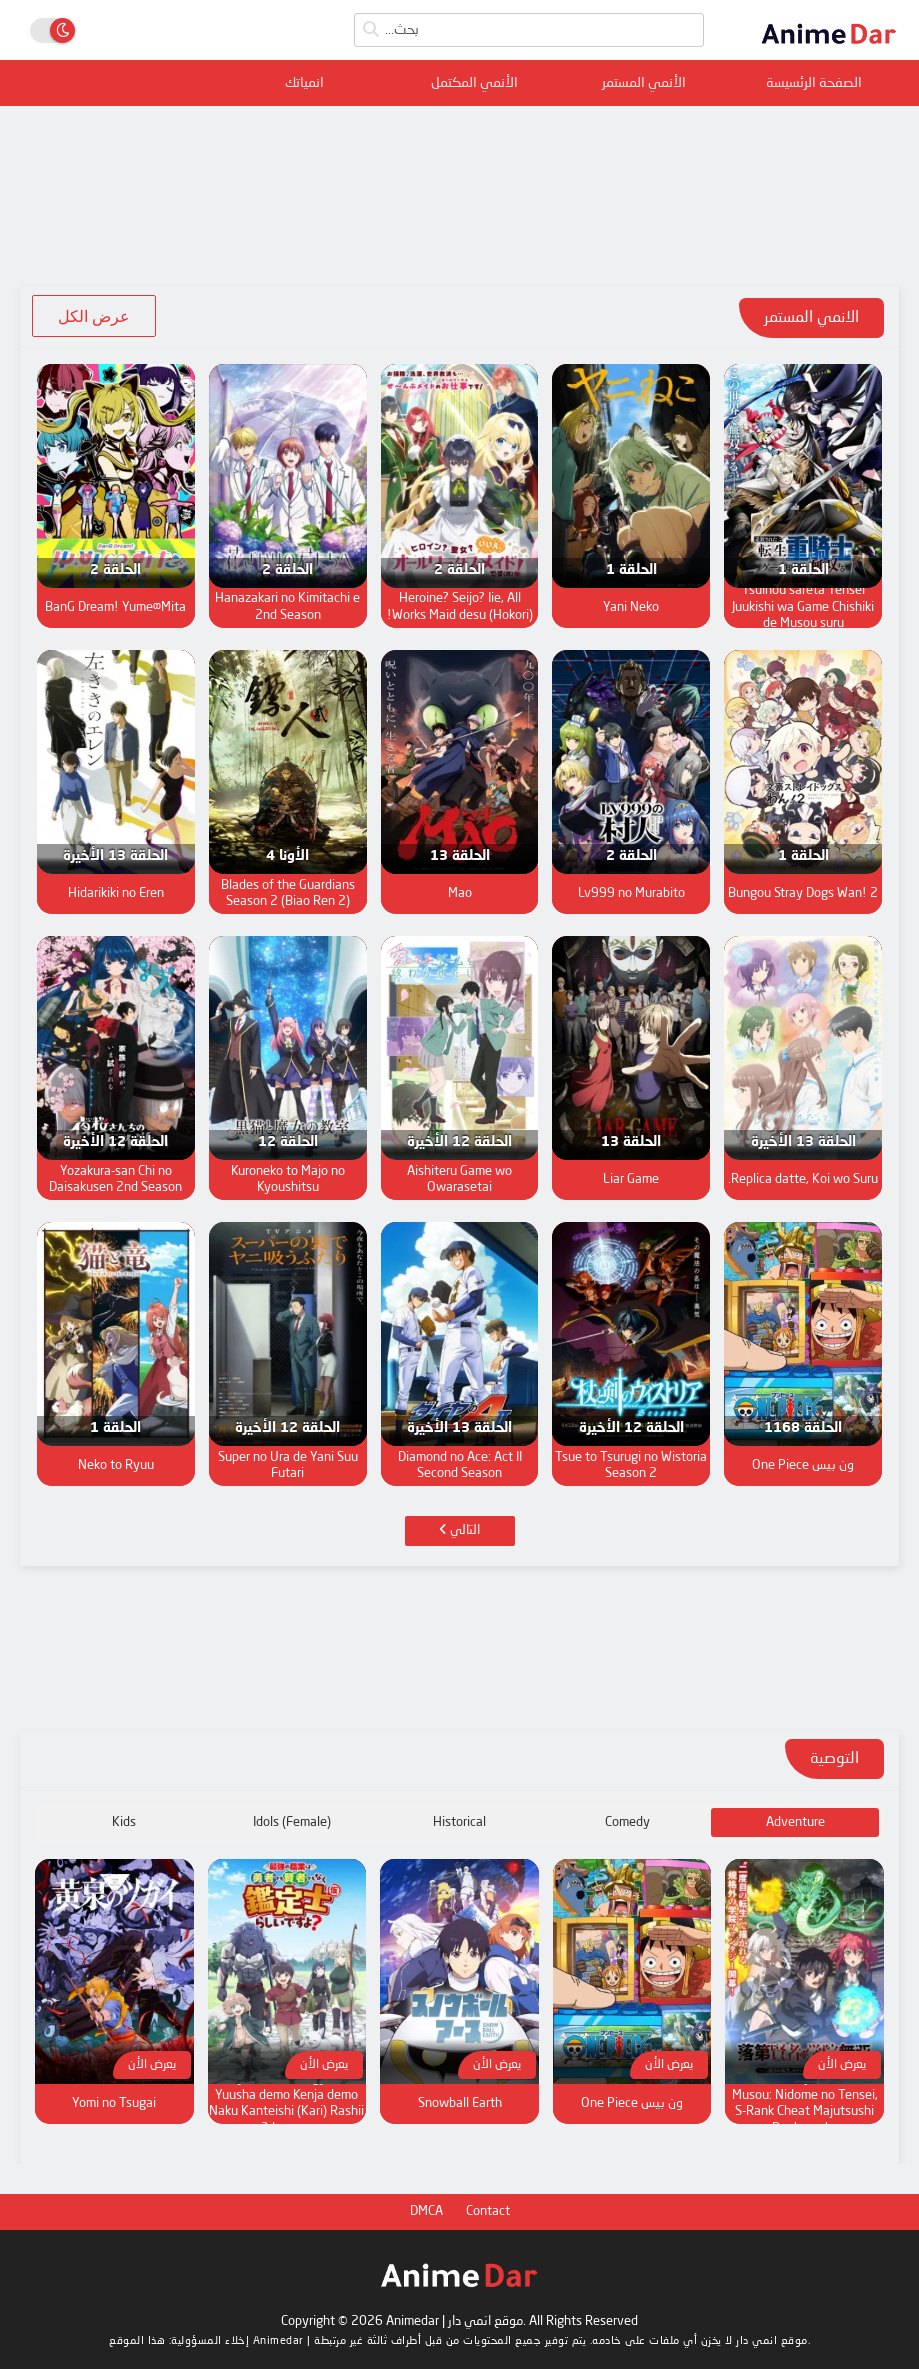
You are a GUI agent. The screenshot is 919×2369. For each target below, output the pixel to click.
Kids (124, 1822)
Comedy (627, 1822)
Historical (459, 1822)
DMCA (426, 2211)
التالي (459, 1530)
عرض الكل (94, 316)
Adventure (795, 1822)
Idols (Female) (292, 1822)
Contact (488, 2211)
